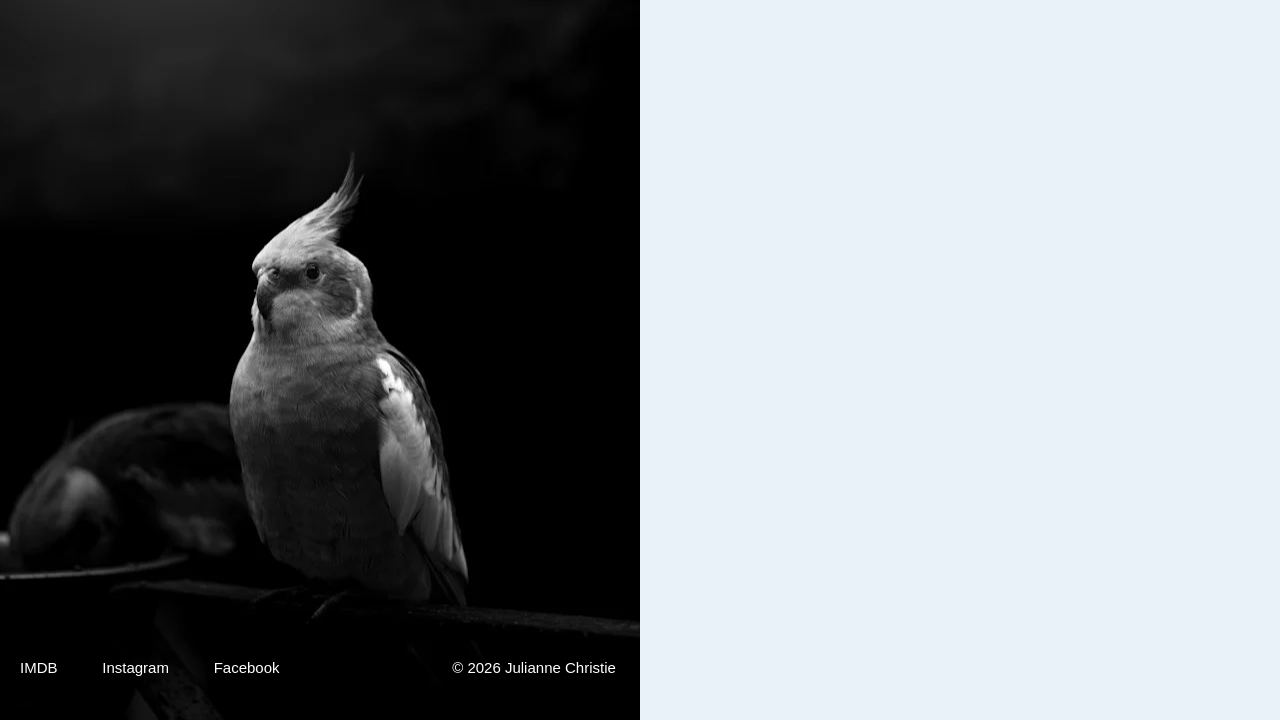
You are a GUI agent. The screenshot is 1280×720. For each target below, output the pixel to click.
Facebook (247, 667)
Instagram (135, 667)
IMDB (39, 667)
